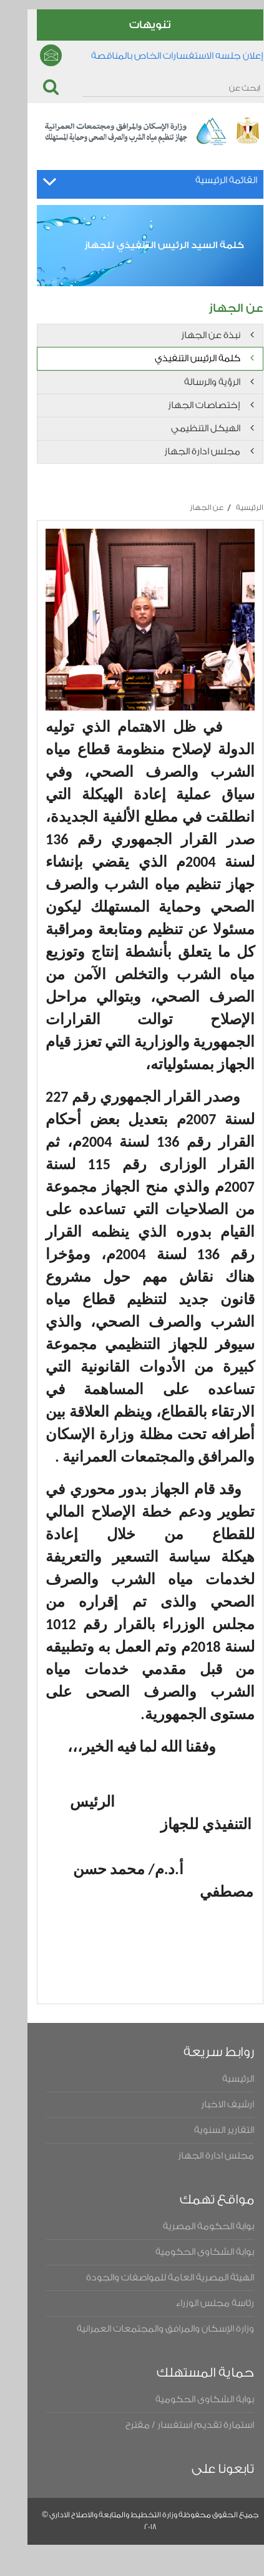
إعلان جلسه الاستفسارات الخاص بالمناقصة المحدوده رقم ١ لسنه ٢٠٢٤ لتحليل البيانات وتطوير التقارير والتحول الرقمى (148, 60)
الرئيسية (231, 507)
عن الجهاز (188, 507)
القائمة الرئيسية (208, 180)
